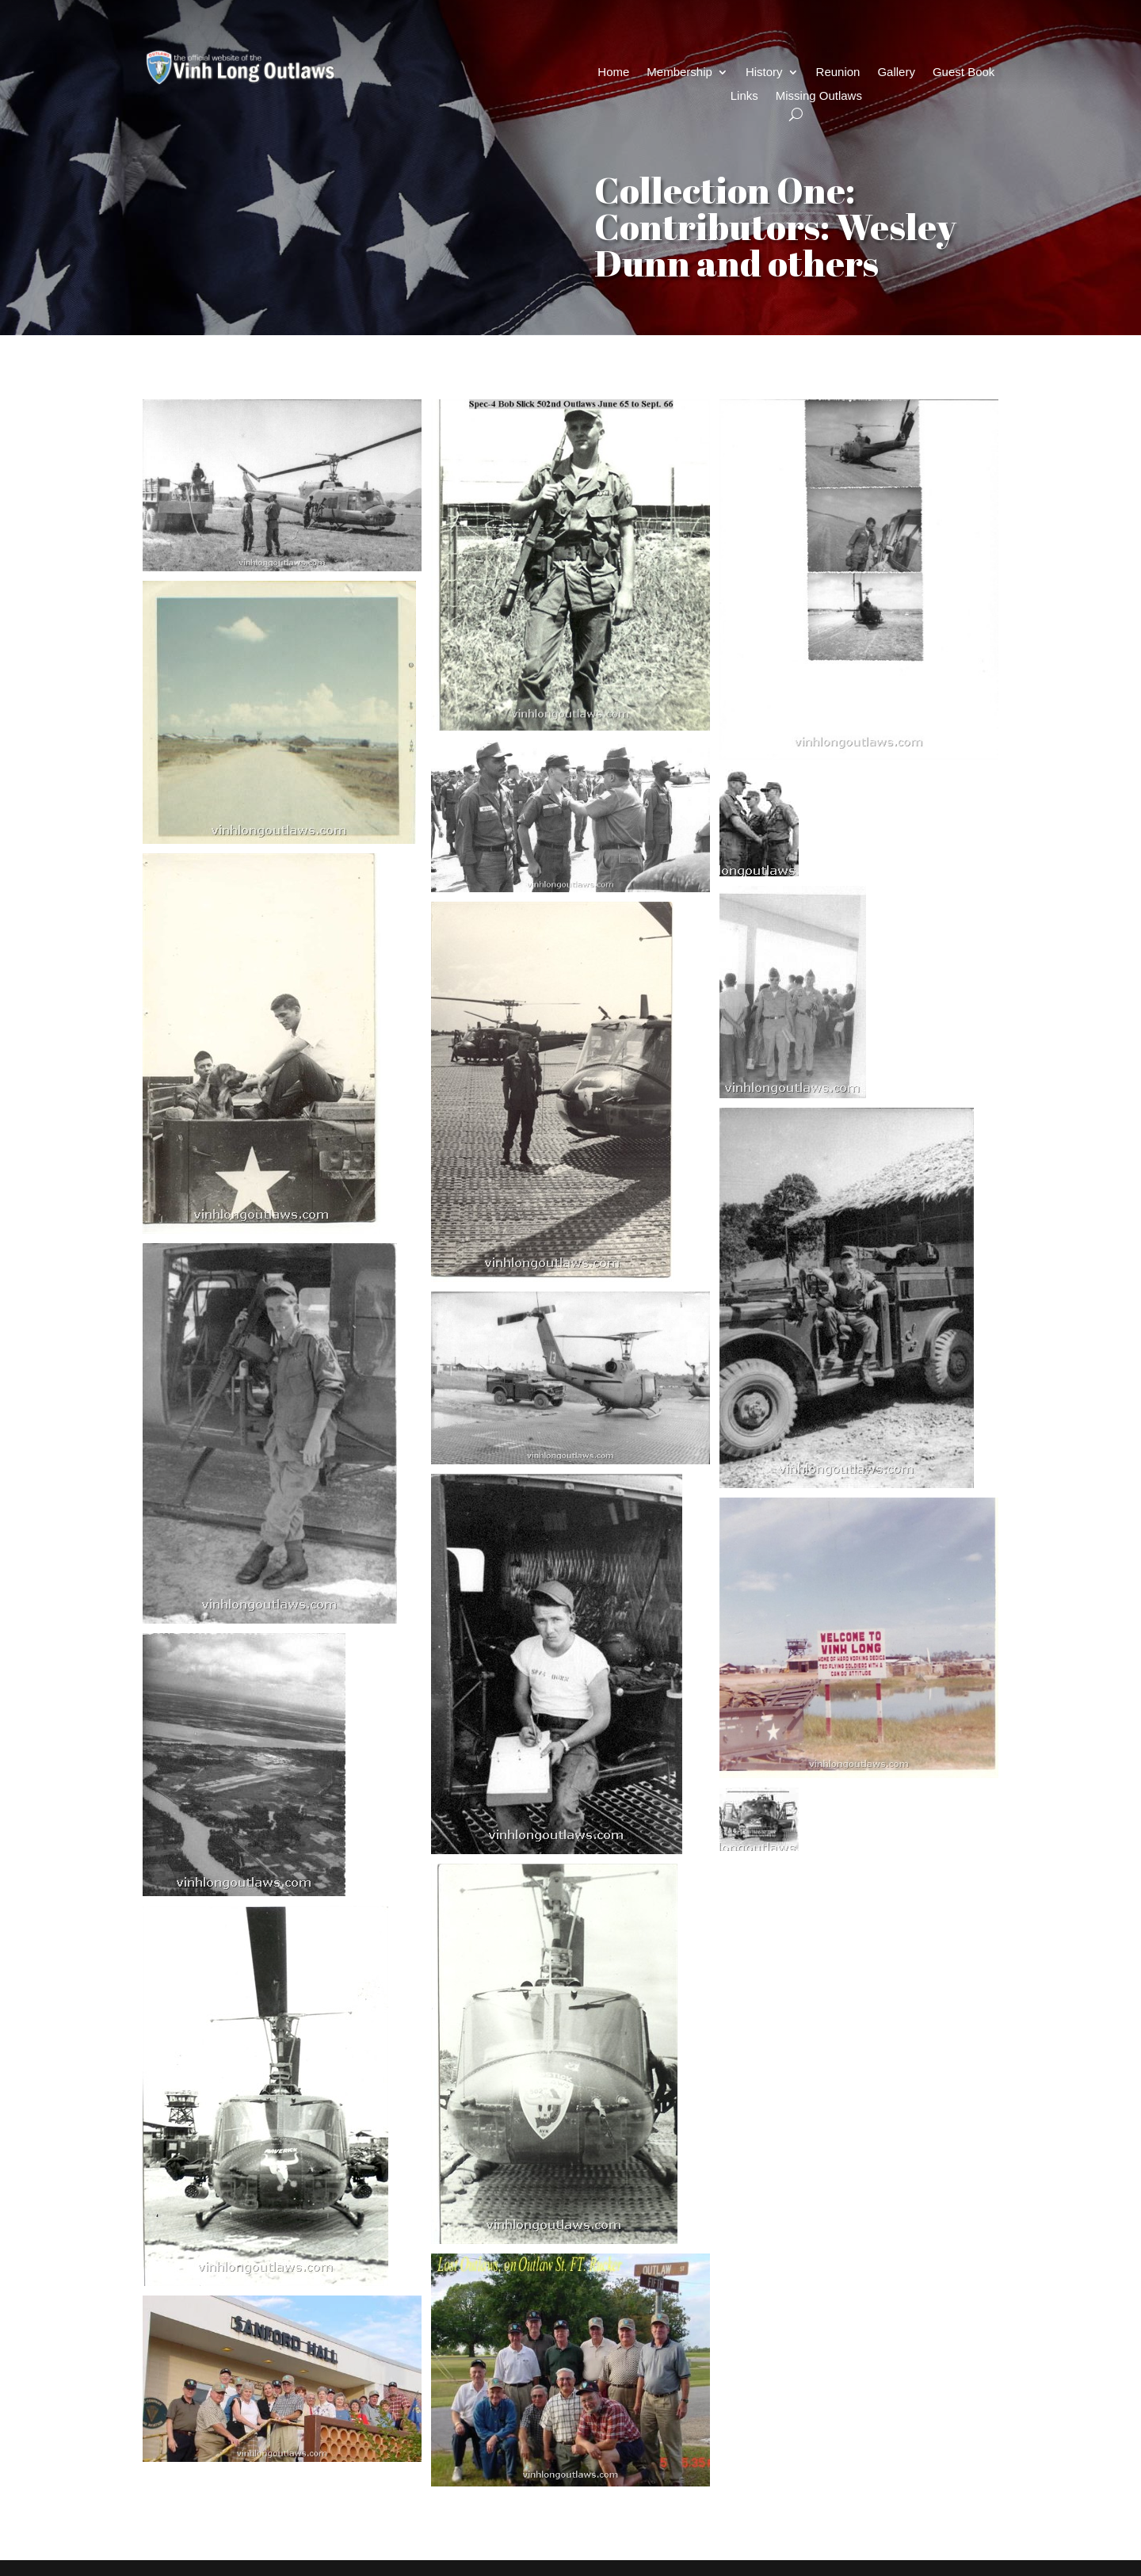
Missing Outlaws (819, 96)
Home (613, 72)
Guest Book (963, 72)
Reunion (838, 72)
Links (744, 96)
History (764, 72)
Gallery (896, 72)
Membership (679, 72)
